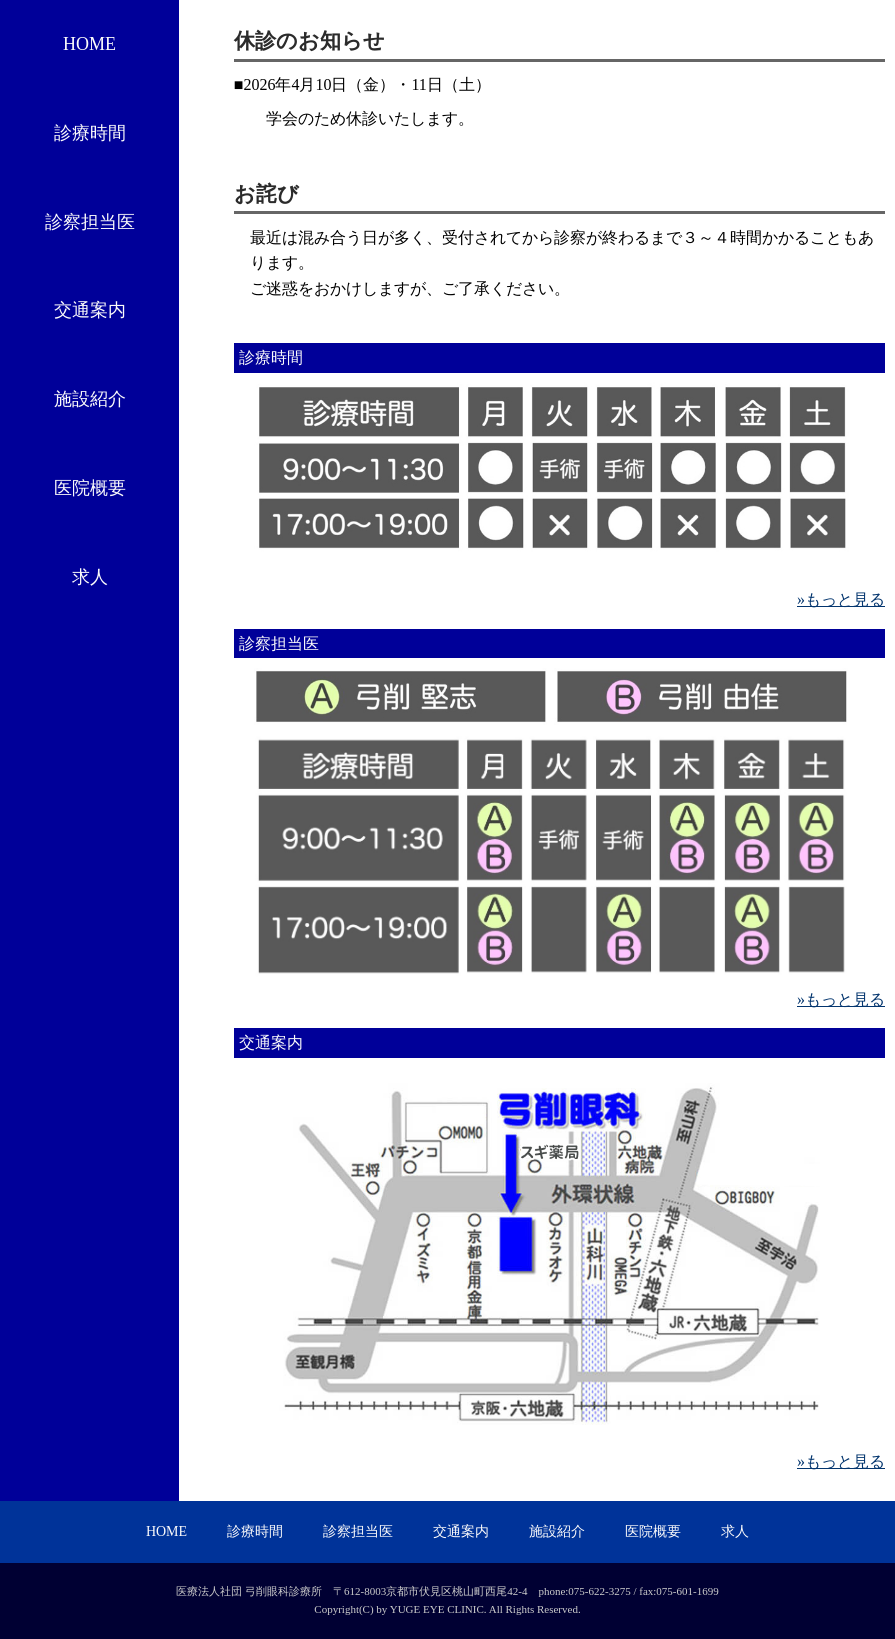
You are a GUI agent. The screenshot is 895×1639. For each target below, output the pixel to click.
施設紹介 (90, 399)
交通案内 (90, 310)
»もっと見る (841, 599)
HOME (89, 44)
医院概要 (90, 488)
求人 (90, 577)
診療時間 (90, 133)
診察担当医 (90, 222)
